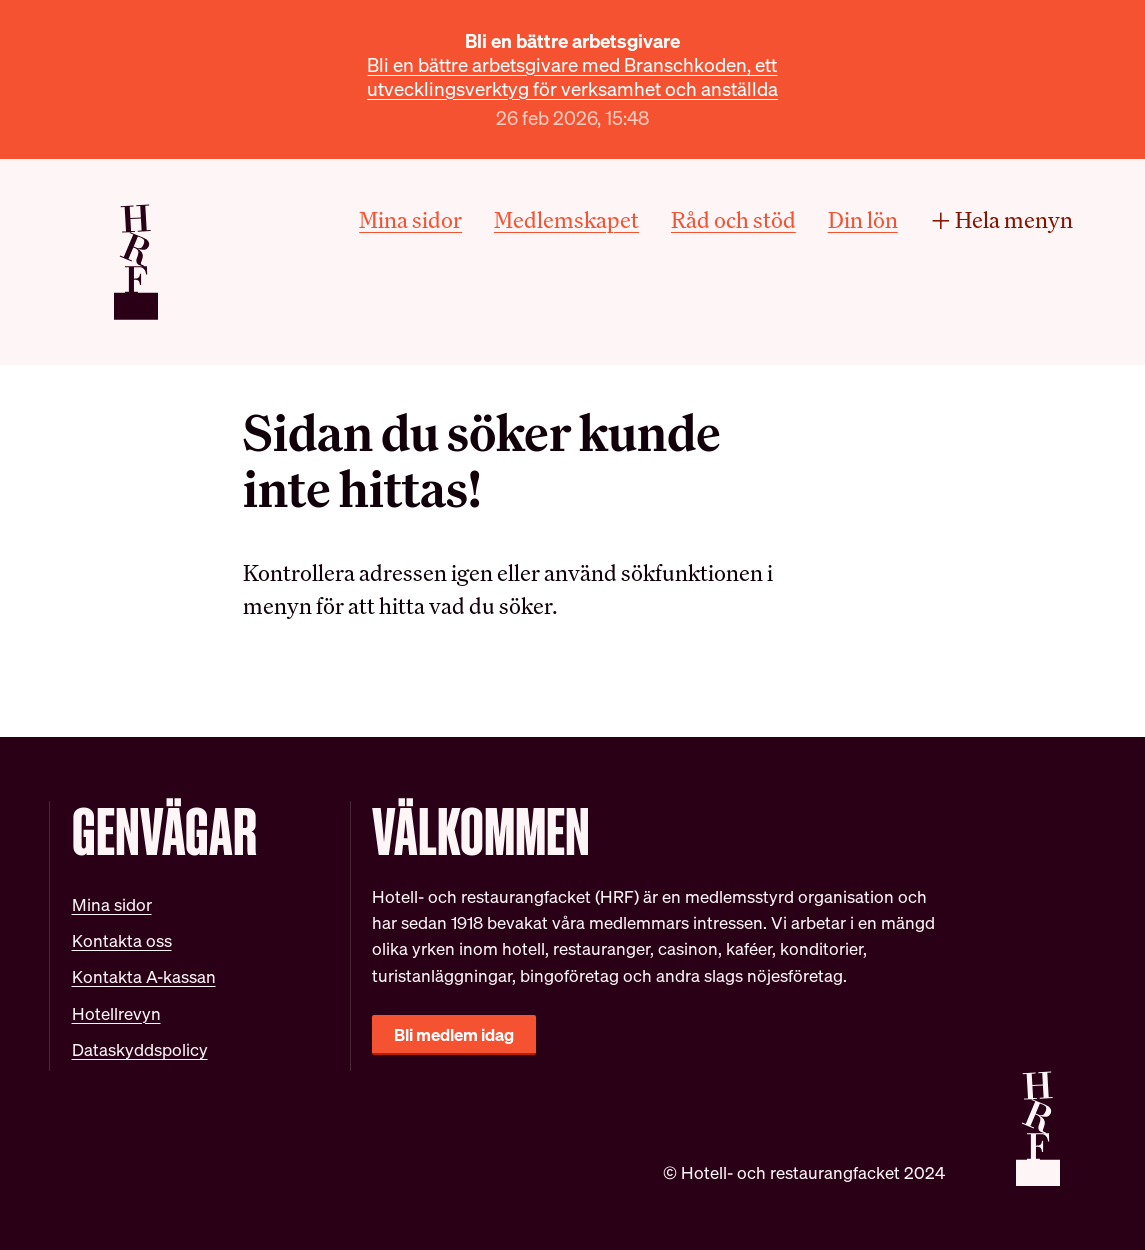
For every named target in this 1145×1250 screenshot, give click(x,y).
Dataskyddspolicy (140, 1049)
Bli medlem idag (454, 1034)
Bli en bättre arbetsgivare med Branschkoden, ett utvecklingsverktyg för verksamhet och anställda (572, 77)
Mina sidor (410, 220)
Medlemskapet (566, 220)
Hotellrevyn (116, 1013)
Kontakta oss (122, 940)
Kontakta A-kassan (144, 976)
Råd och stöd (733, 220)
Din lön (863, 220)
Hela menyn (1001, 220)
